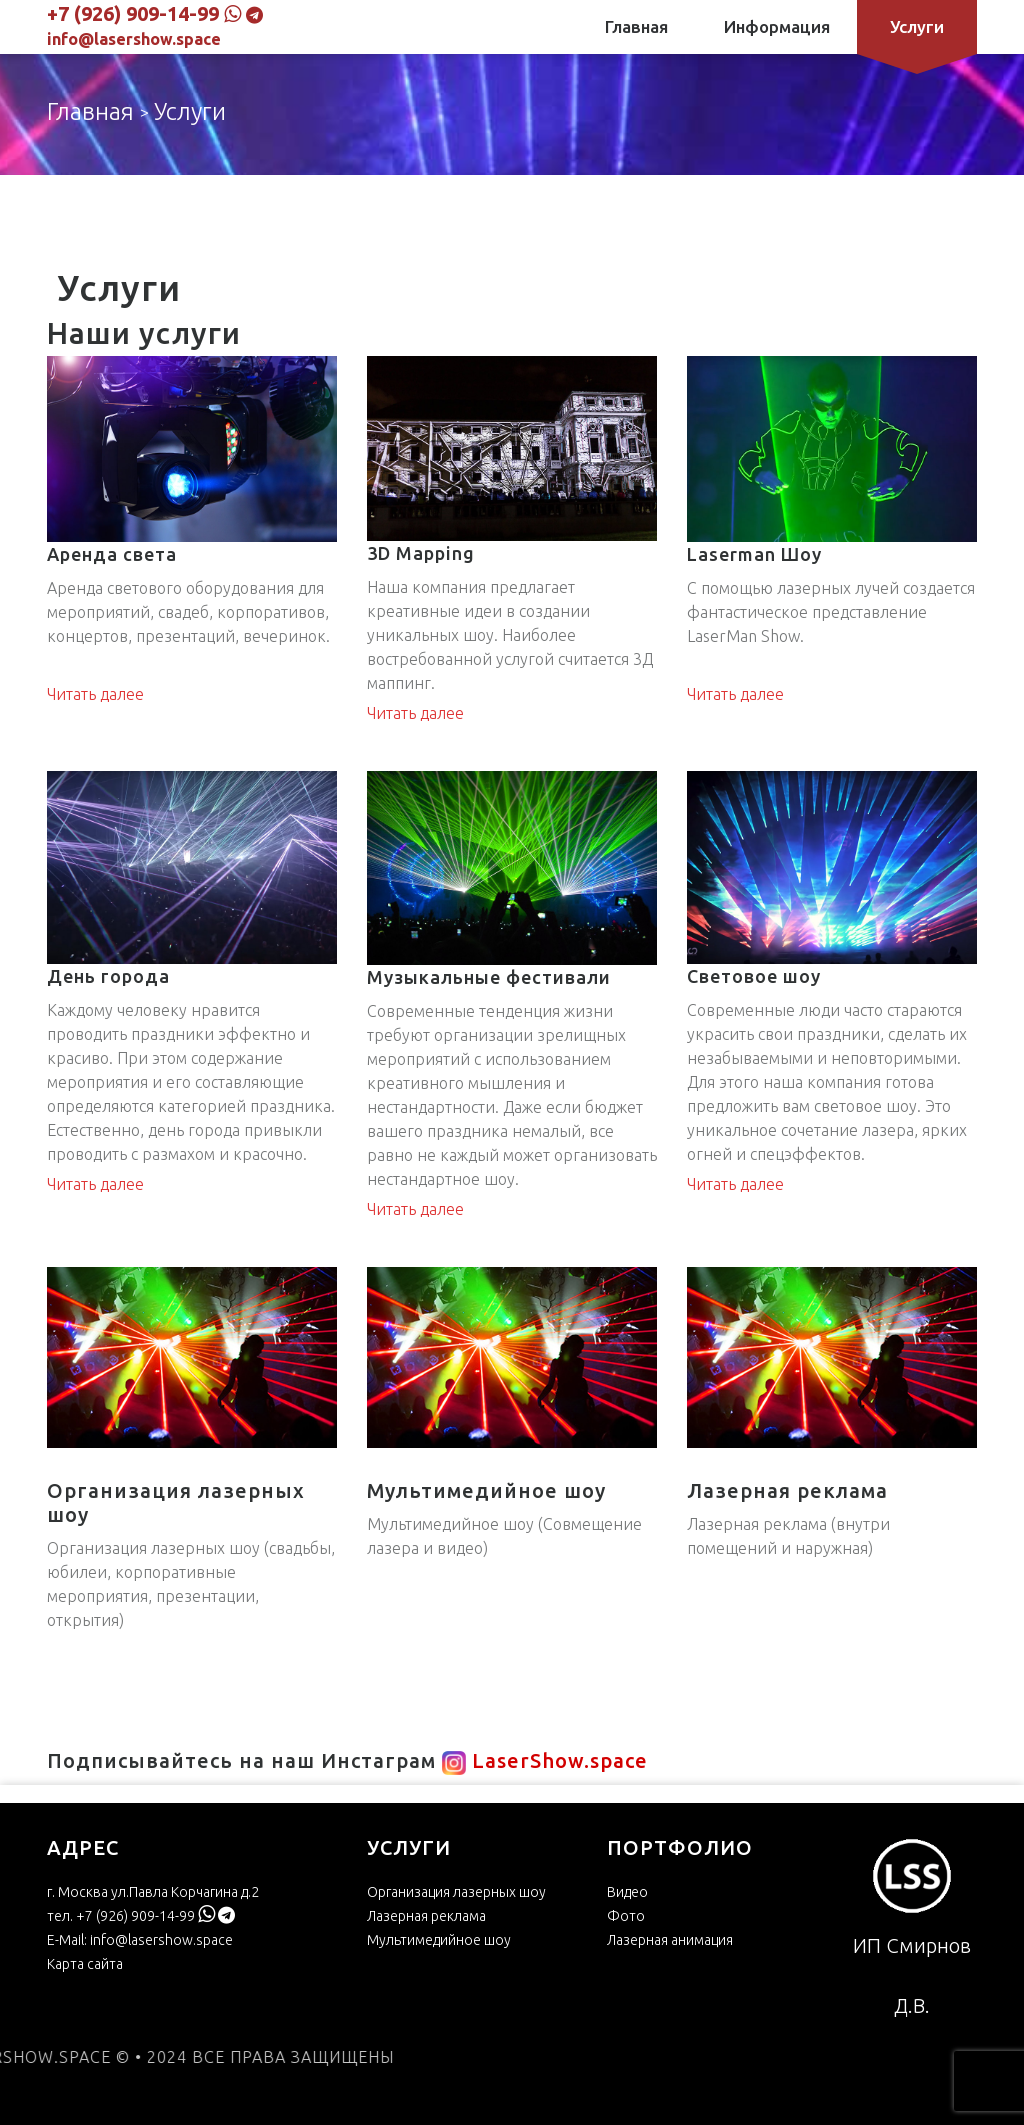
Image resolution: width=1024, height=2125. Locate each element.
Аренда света (112, 554)
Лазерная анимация (670, 1940)
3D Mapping (421, 553)
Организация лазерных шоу (456, 1892)
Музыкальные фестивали (489, 977)
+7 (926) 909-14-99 (133, 13)
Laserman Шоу (754, 554)
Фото (626, 1916)
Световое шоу (754, 976)
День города (108, 976)
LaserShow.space (542, 1760)
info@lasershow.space (134, 39)
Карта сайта (85, 1964)
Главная (636, 26)
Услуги (917, 27)
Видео (627, 1892)
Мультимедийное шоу (439, 1940)
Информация (777, 26)
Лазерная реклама (426, 1916)
